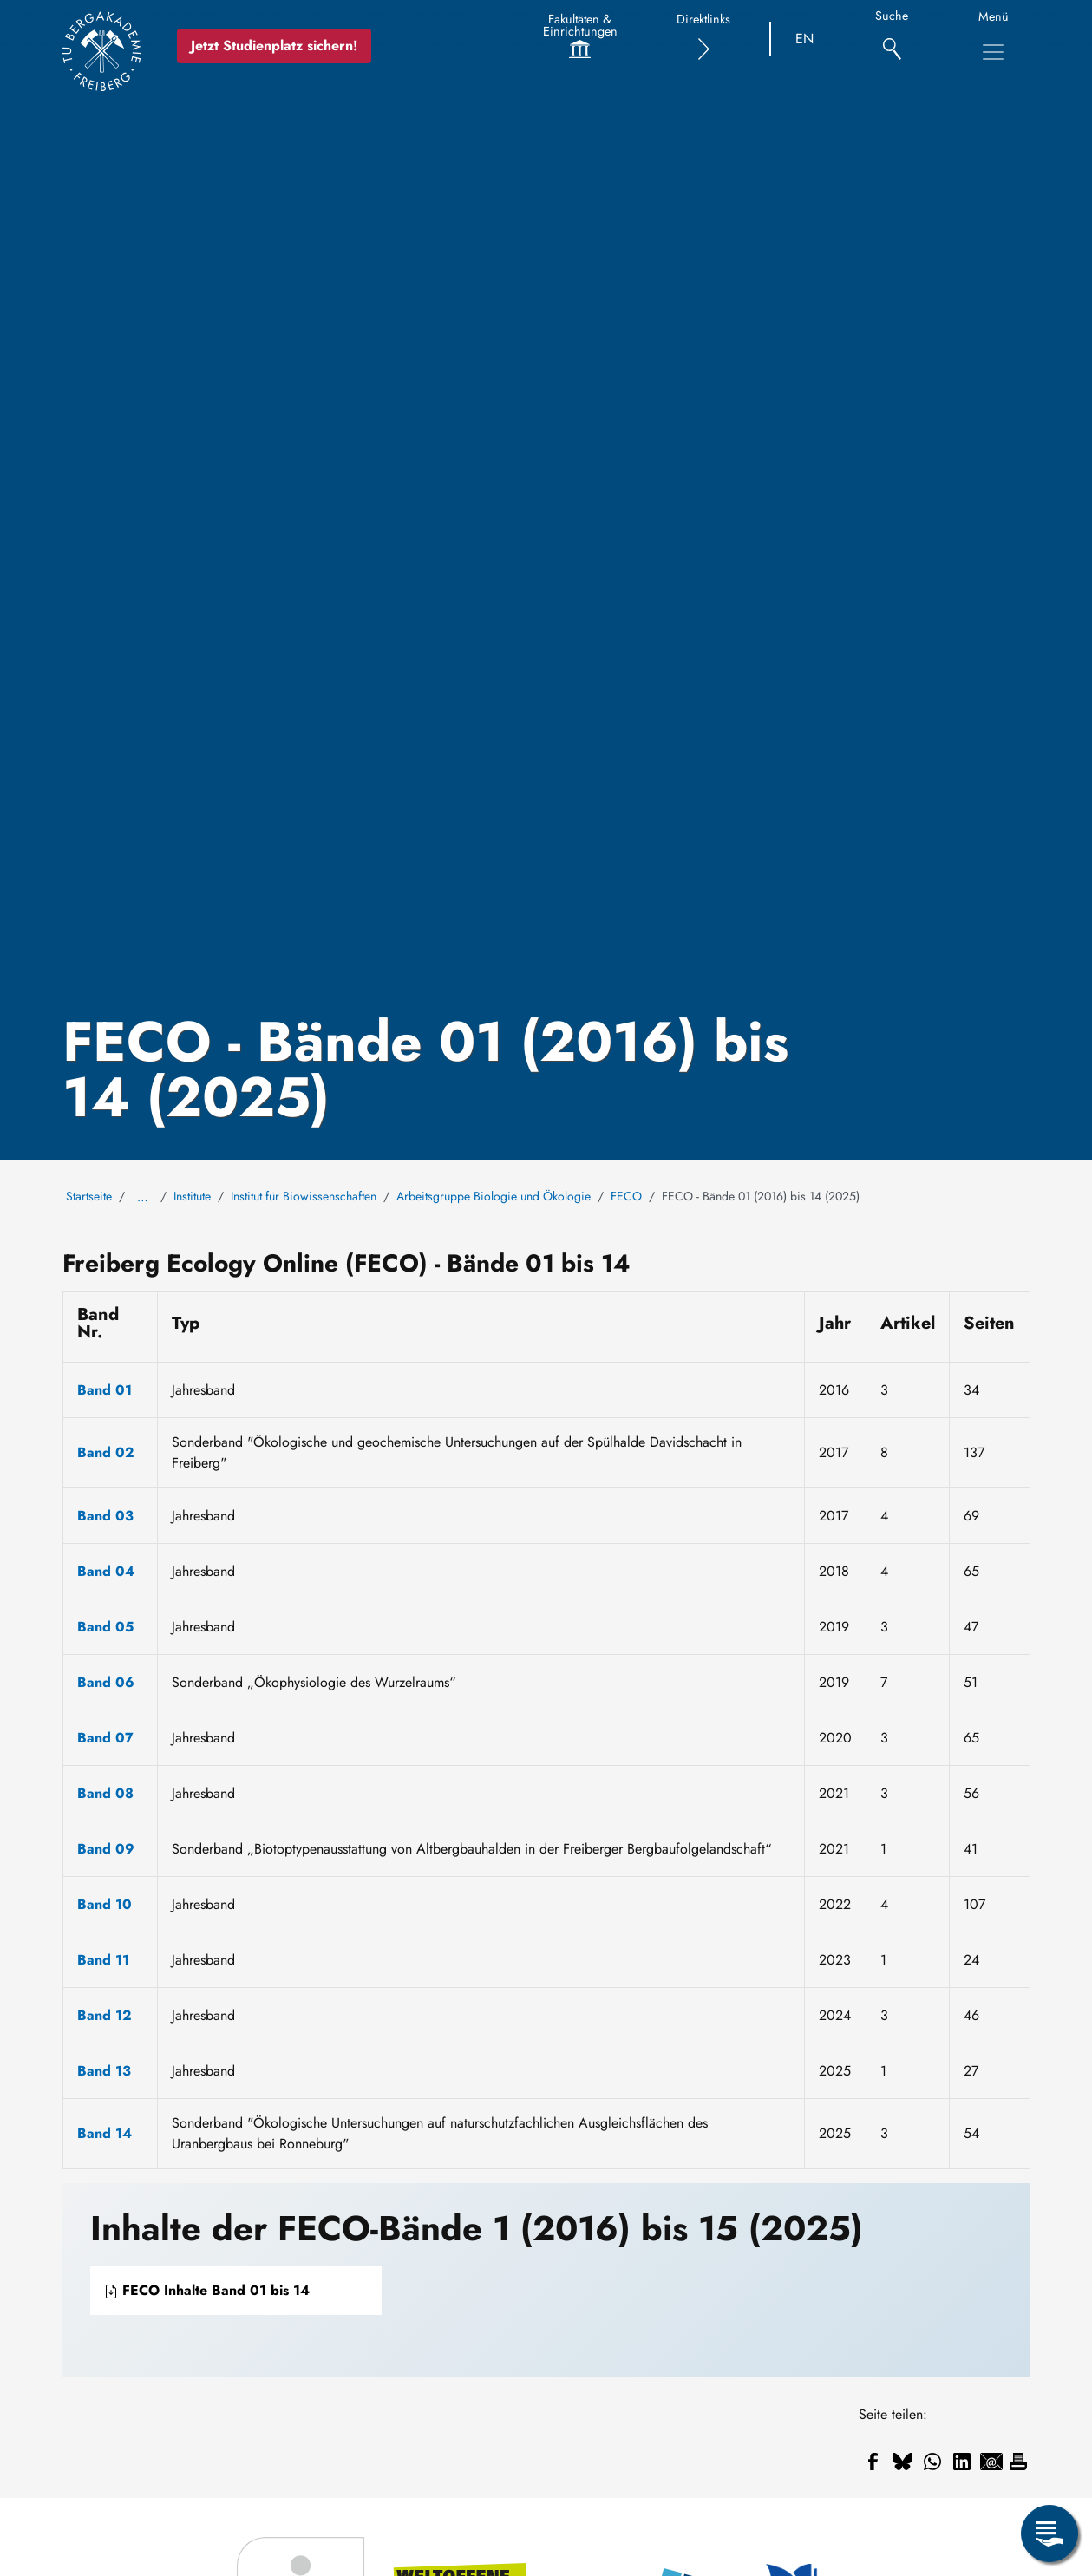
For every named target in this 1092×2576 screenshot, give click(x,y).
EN (804, 39)
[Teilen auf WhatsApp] (932, 2461)
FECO (626, 1196)
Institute (192, 1196)
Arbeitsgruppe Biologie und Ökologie (493, 1196)
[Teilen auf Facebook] (873, 2461)
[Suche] (892, 39)
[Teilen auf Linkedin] (962, 2461)
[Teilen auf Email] (991, 2461)
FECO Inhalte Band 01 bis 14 (207, 2290)
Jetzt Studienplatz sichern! (274, 46)
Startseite (89, 1196)
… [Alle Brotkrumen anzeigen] (142, 1197)
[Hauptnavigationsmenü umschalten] (993, 52)
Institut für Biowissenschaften (303, 1196)
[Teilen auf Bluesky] (903, 2461)
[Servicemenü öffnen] (1049, 2533)
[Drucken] (1018, 2461)
